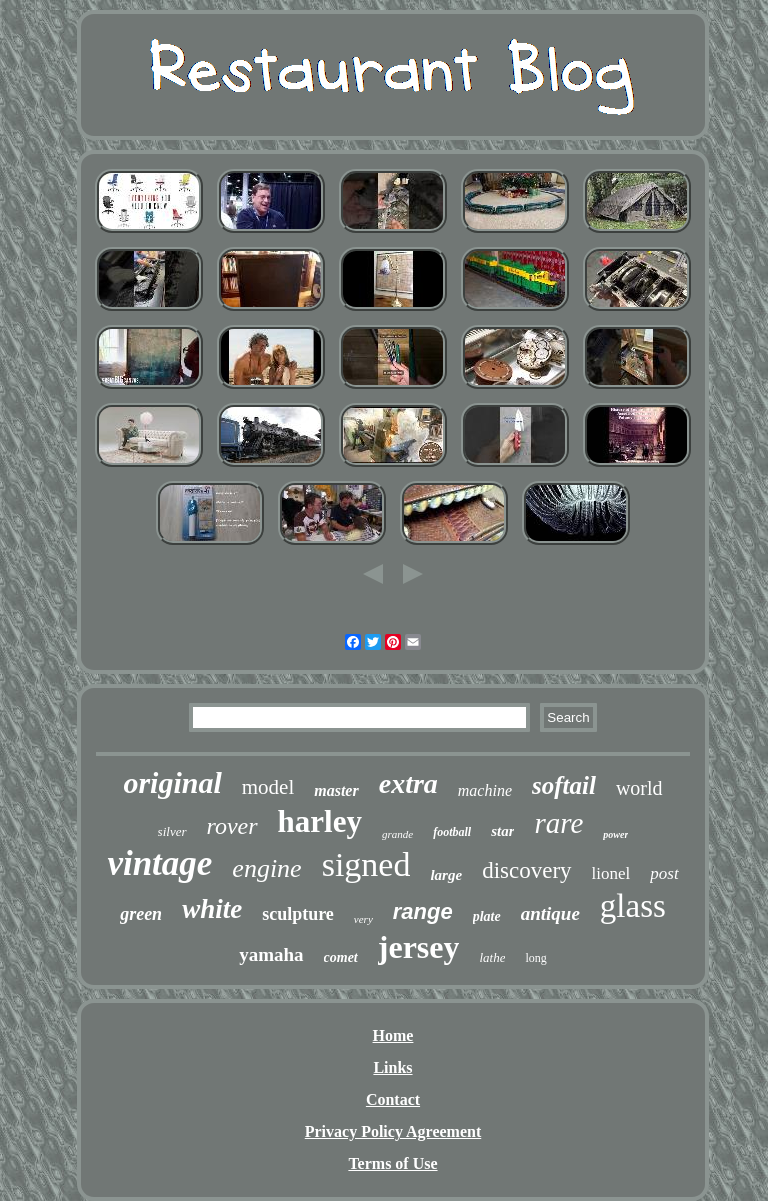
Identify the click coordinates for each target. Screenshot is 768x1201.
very (363, 919)
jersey (419, 947)
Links (392, 1067)
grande (397, 834)
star (502, 831)
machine (485, 790)
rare (558, 823)
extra (408, 783)
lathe (492, 957)
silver (172, 831)
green (141, 914)
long (535, 958)
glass (633, 906)
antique (550, 913)
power (615, 834)
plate (487, 916)
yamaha (271, 954)
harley (320, 821)
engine (266, 868)
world (639, 788)
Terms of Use (392, 1163)
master (336, 790)
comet (341, 957)
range (423, 911)
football (452, 832)
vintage (159, 863)
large (446, 875)
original (172, 782)
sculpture (298, 914)
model (268, 787)
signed (366, 864)
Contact (393, 1099)
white (212, 909)
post (664, 873)
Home (393, 1035)
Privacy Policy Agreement (393, 1131)
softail (564, 785)
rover (232, 826)
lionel (611, 873)
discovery (526, 870)
